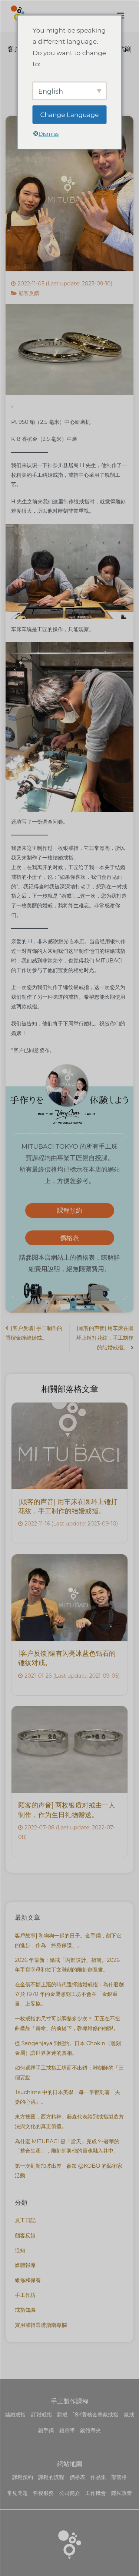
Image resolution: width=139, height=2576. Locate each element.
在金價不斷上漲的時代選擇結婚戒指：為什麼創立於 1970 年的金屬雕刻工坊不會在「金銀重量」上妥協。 (69, 1994)
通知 (20, 2250)
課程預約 (69, 1210)
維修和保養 (28, 2280)
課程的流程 (51, 2477)
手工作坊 (25, 2295)
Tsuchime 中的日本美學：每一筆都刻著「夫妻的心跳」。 (67, 2097)
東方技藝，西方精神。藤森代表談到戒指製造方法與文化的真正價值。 (69, 2121)
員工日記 (25, 2220)
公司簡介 (69, 2493)
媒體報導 (25, 2265)
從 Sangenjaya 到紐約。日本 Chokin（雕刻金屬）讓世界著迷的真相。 (68, 2048)
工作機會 (95, 2493)
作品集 (98, 2477)
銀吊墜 (67, 2430)
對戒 (62, 2414)
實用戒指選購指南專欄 (41, 2325)
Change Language (69, 114)
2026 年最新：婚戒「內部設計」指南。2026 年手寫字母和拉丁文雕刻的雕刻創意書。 (67, 1965)
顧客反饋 (29, 293)
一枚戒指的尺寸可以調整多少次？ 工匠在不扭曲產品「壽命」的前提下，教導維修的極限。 (67, 2023)
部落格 (119, 2477)
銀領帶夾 (90, 2430)
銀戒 (129, 2414)
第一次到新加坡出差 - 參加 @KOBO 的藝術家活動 (68, 2171)
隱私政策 (121, 2493)
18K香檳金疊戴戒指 (96, 2414)
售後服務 (43, 2493)
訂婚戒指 (41, 2414)
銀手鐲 (46, 2430)
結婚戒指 (15, 2414)
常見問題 (17, 2493)
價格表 (69, 1238)
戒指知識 (25, 2310)
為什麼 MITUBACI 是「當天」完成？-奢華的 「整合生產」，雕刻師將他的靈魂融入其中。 (67, 2146)
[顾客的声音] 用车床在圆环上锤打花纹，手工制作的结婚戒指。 (104, 1338)
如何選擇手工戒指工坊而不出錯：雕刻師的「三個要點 (69, 2072)
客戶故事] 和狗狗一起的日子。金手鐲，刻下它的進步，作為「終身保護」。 (68, 1940)
